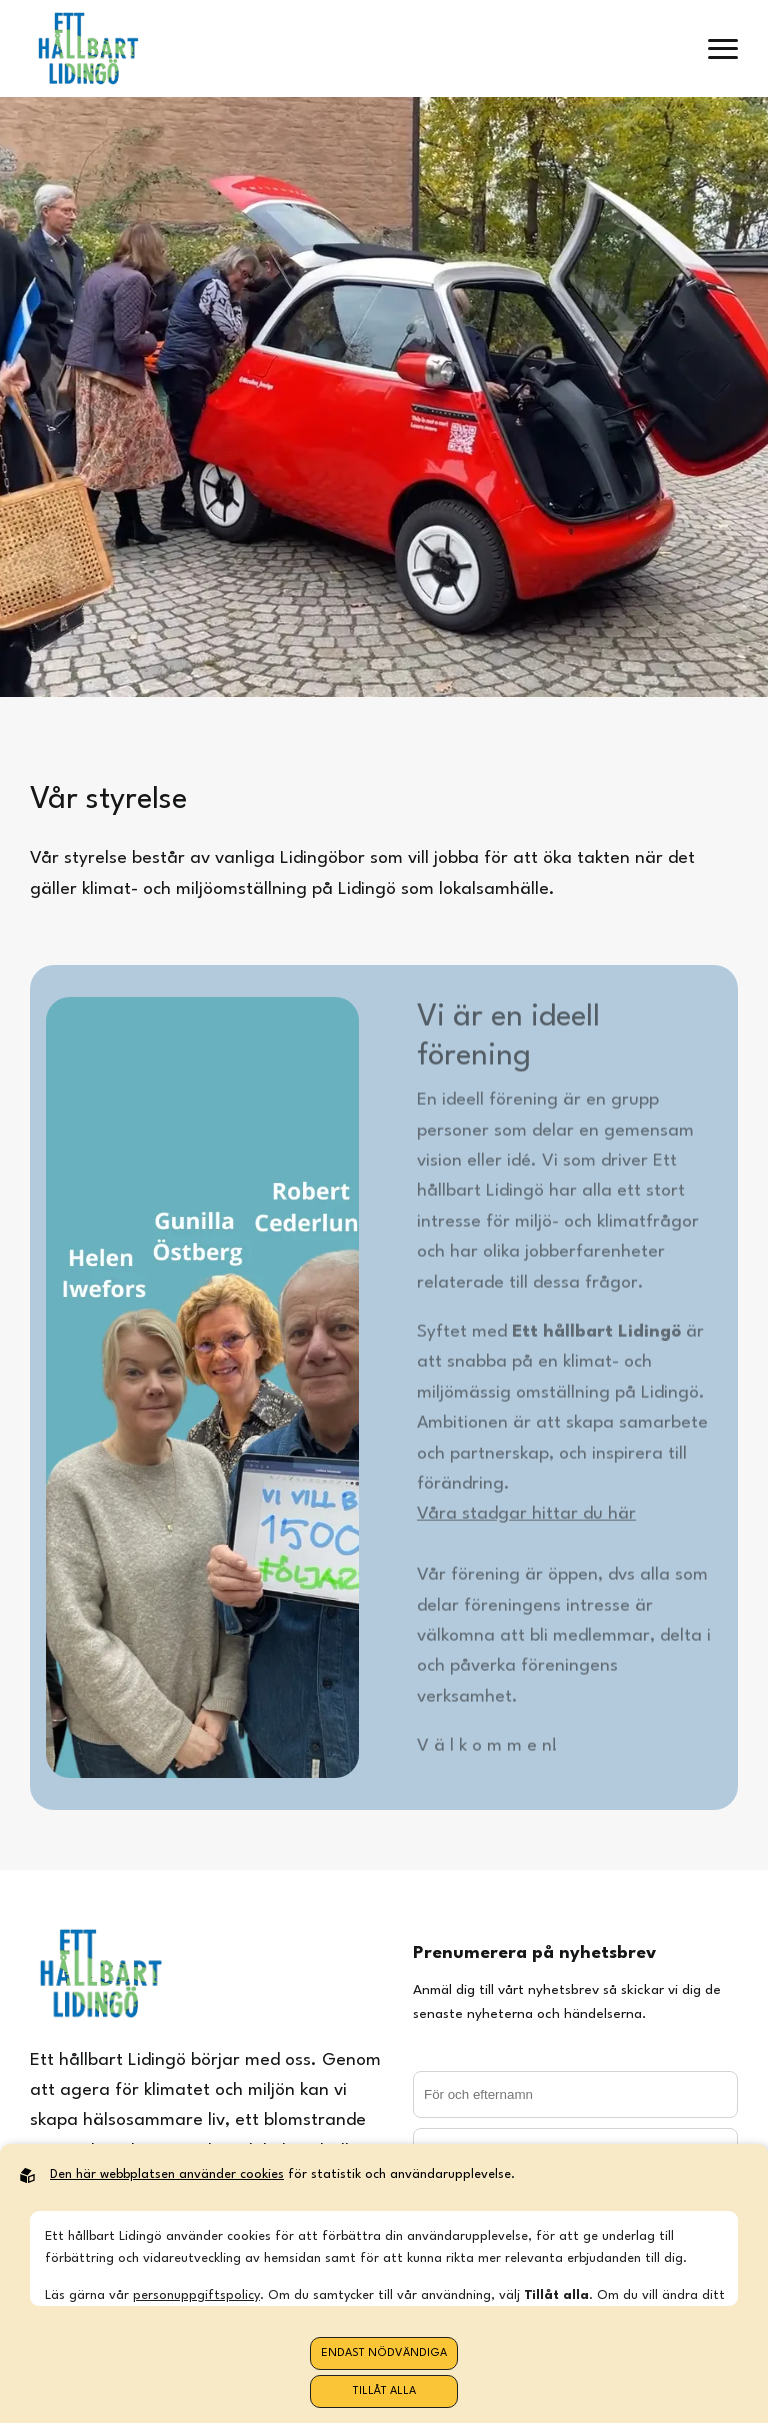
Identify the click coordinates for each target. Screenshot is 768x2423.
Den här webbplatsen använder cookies (167, 2174)
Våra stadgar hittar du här (526, 1519)
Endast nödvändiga (384, 2353)
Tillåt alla (384, 2391)
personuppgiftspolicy (196, 2295)
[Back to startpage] (87, 48)
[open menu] (723, 49)
